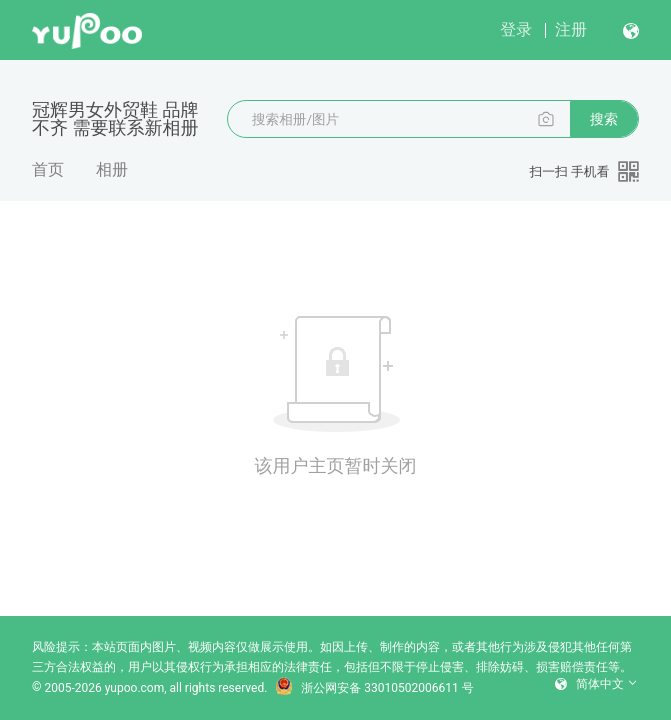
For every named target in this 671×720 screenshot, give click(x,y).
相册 (112, 169)
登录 (516, 29)
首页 (48, 169)
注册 (571, 29)
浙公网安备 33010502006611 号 (374, 688)
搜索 (604, 119)
